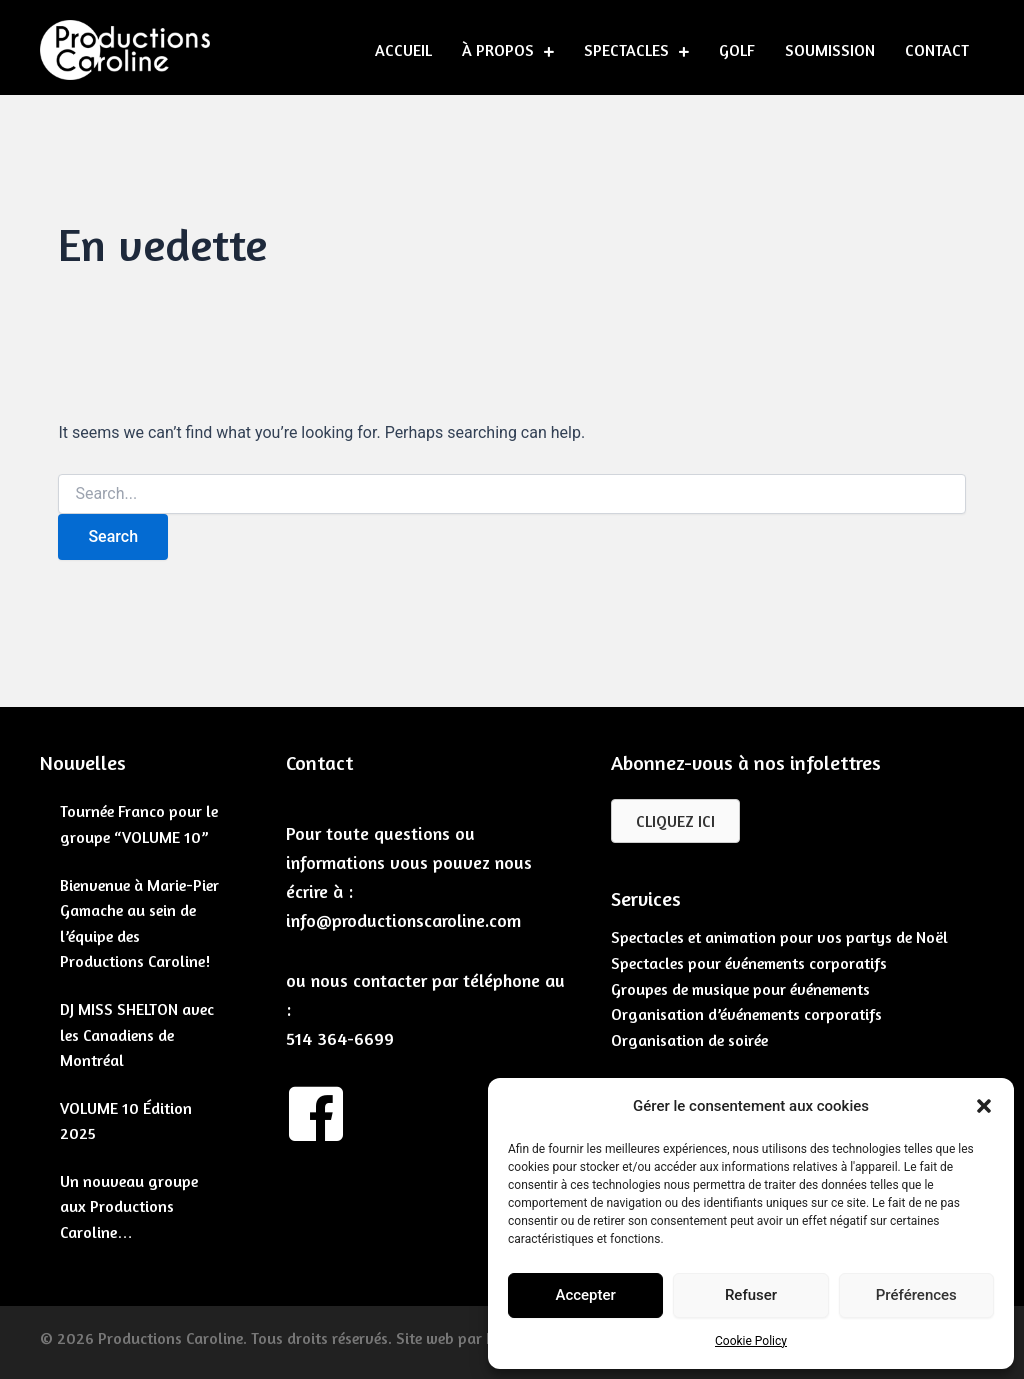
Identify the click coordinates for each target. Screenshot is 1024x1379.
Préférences (916, 1295)
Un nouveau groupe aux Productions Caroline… (129, 1206)
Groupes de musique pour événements (740, 989)
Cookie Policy (751, 1341)
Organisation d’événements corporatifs (746, 1014)
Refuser (751, 1295)
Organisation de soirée (689, 1040)
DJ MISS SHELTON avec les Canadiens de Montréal (137, 1034)
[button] (984, 1106)
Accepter (585, 1295)
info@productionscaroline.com (403, 920)
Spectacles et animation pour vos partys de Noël (779, 937)
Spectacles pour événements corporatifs (749, 963)
